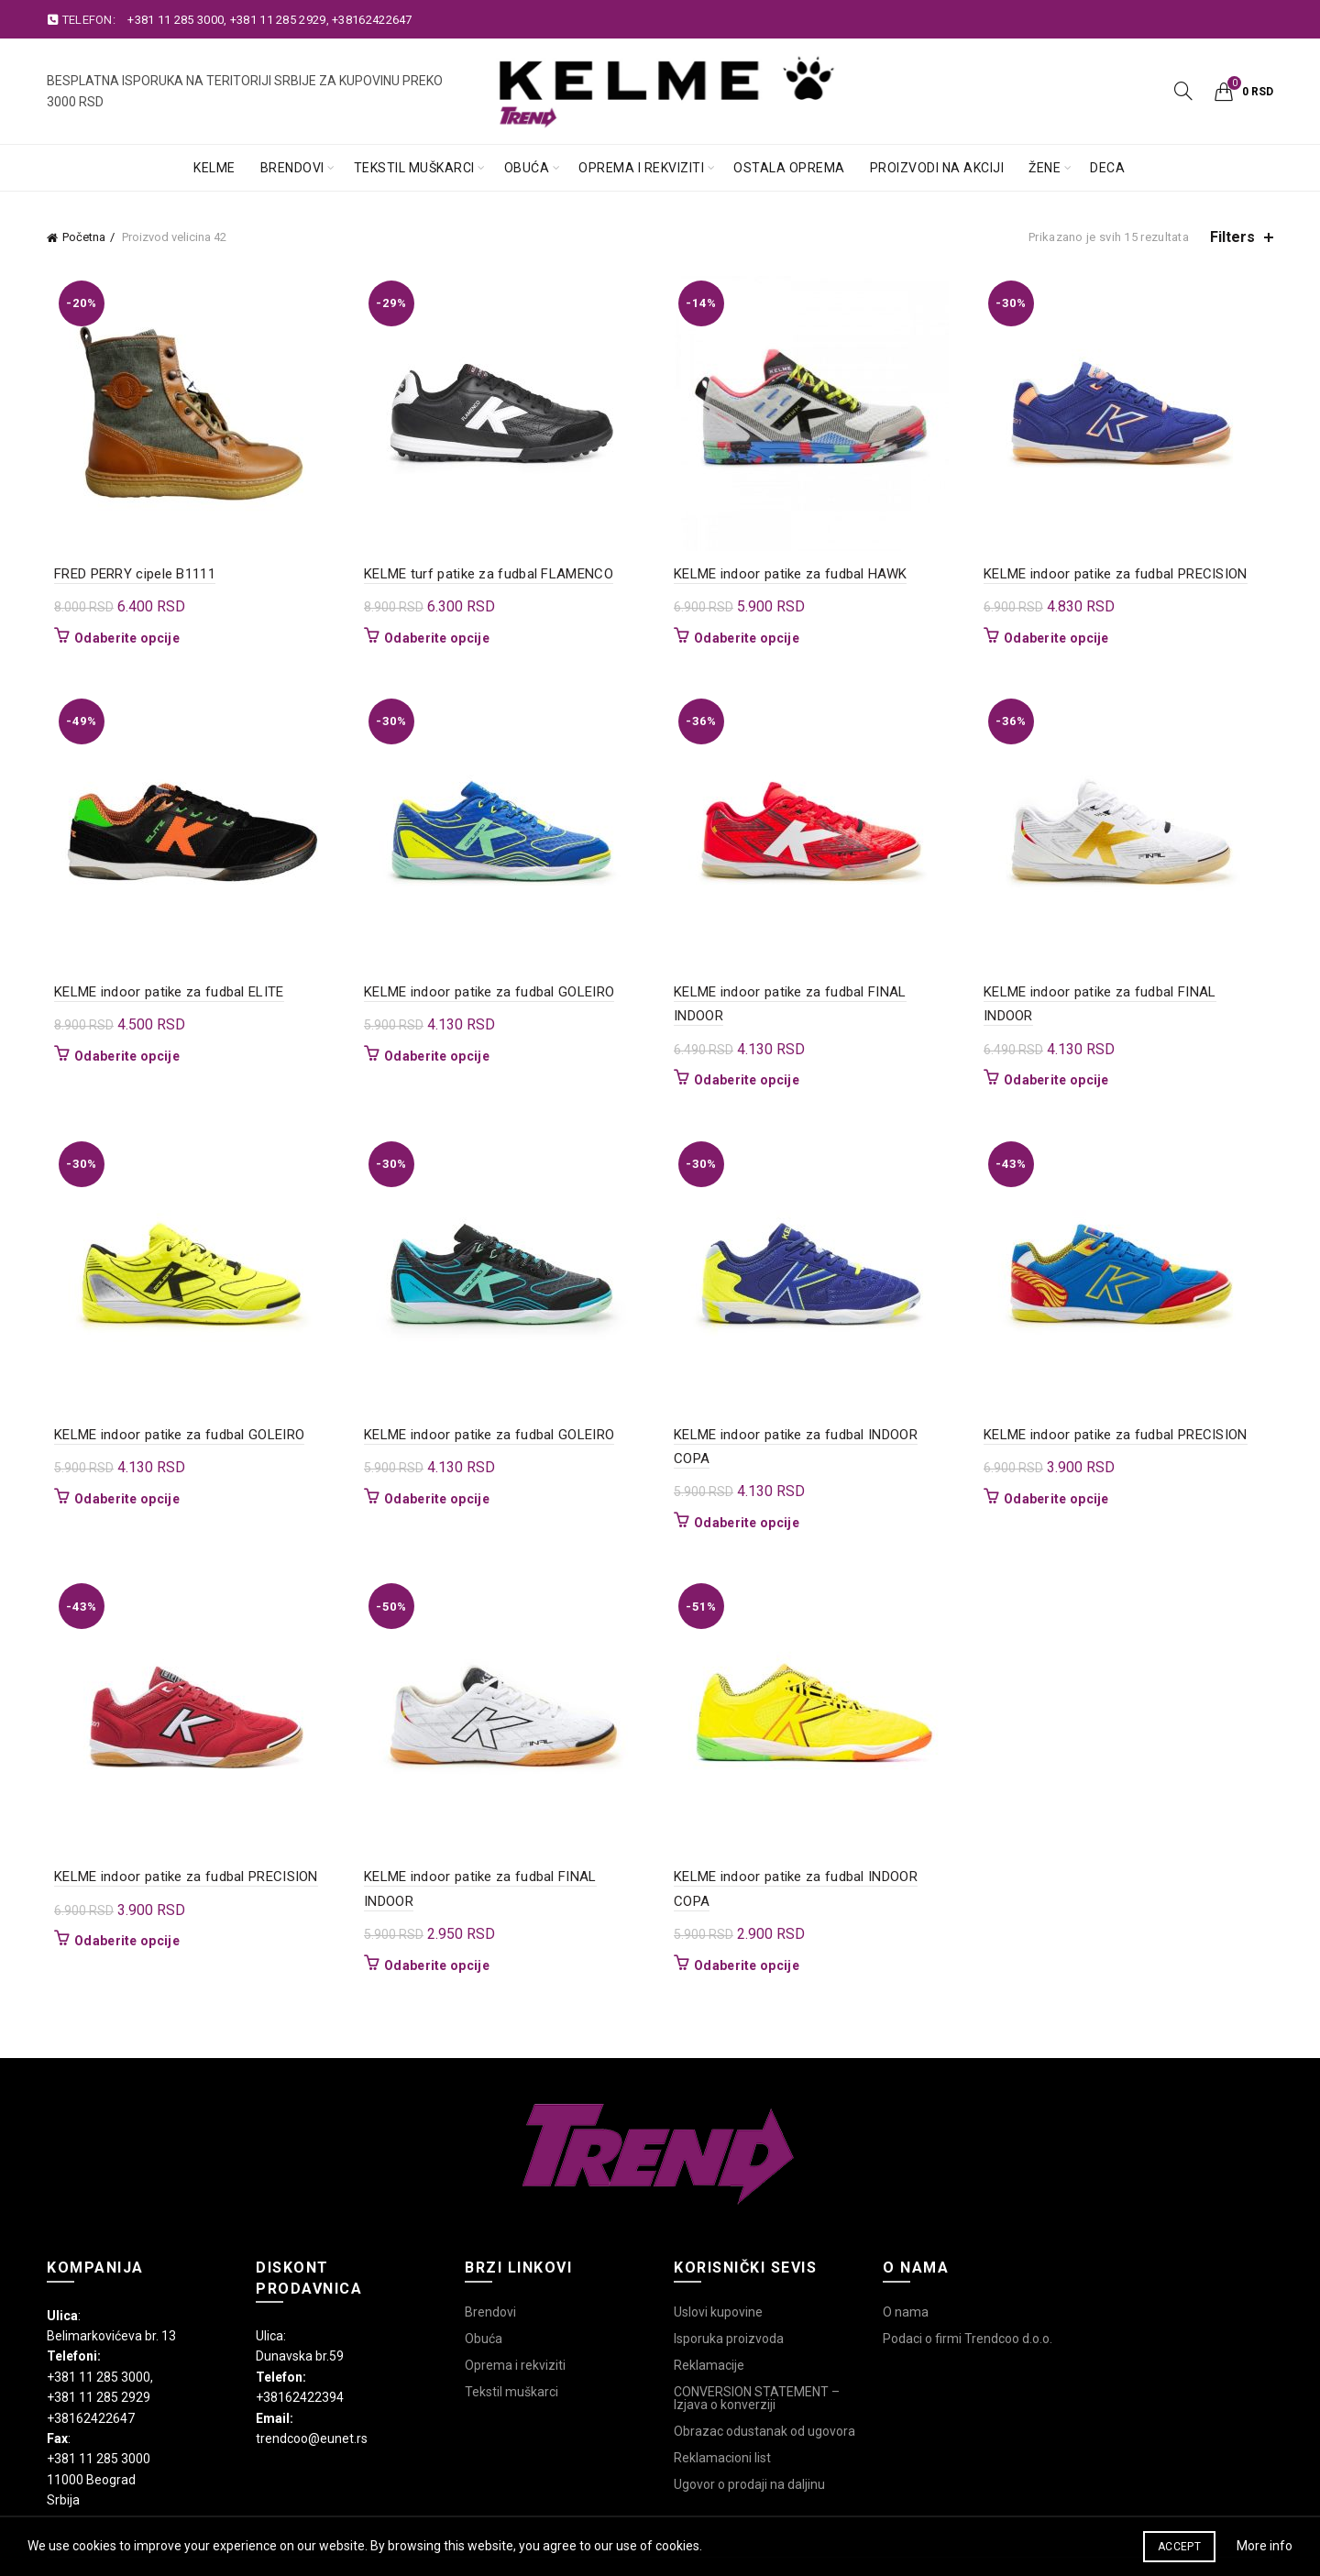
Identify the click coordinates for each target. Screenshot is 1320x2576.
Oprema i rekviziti (641, 167)
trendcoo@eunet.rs (312, 2366)
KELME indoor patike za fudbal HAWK (790, 574)
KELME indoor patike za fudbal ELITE (162, 992)
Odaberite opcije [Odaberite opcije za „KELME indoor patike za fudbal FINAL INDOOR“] (746, 1056)
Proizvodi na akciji (937, 167)
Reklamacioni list (722, 2384)
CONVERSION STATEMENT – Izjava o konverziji (757, 2325)
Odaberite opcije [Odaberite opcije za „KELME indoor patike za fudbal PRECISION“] (1060, 638)
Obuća (527, 167)
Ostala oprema (789, 167)
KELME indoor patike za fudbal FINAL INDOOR (817, 992)
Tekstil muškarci (414, 167)
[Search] (1183, 91)
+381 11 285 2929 (278, 20)
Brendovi (292, 167)
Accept (1179, 2546)
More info (1264, 2545)
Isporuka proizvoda (729, 2265)
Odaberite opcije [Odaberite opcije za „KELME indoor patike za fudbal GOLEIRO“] (433, 1056)
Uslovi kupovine (718, 2238)
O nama (906, 2238)
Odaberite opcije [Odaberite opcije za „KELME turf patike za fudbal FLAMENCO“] (433, 638)
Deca (1107, 167)
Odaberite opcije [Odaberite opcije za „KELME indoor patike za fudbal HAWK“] (746, 638)
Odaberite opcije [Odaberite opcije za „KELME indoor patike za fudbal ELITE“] (119, 1056)
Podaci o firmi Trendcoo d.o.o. (967, 2265)
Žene (1044, 167)
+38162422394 (300, 2324)
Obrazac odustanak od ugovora (764, 2357)
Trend (628, 2512)
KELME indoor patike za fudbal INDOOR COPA (815, 1410)
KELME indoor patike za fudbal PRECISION (1119, 574)
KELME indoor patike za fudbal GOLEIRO (485, 992)
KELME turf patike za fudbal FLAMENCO (485, 574)
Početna (83, 237)
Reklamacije (709, 2291)
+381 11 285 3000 (175, 20)
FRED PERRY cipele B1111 (127, 574)
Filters (1232, 237)
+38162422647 (372, 20)
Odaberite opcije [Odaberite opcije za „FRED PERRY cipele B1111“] (119, 638)
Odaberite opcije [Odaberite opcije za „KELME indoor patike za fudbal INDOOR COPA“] (746, 1474)
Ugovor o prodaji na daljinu (749, 2411)
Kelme (214, 167)
